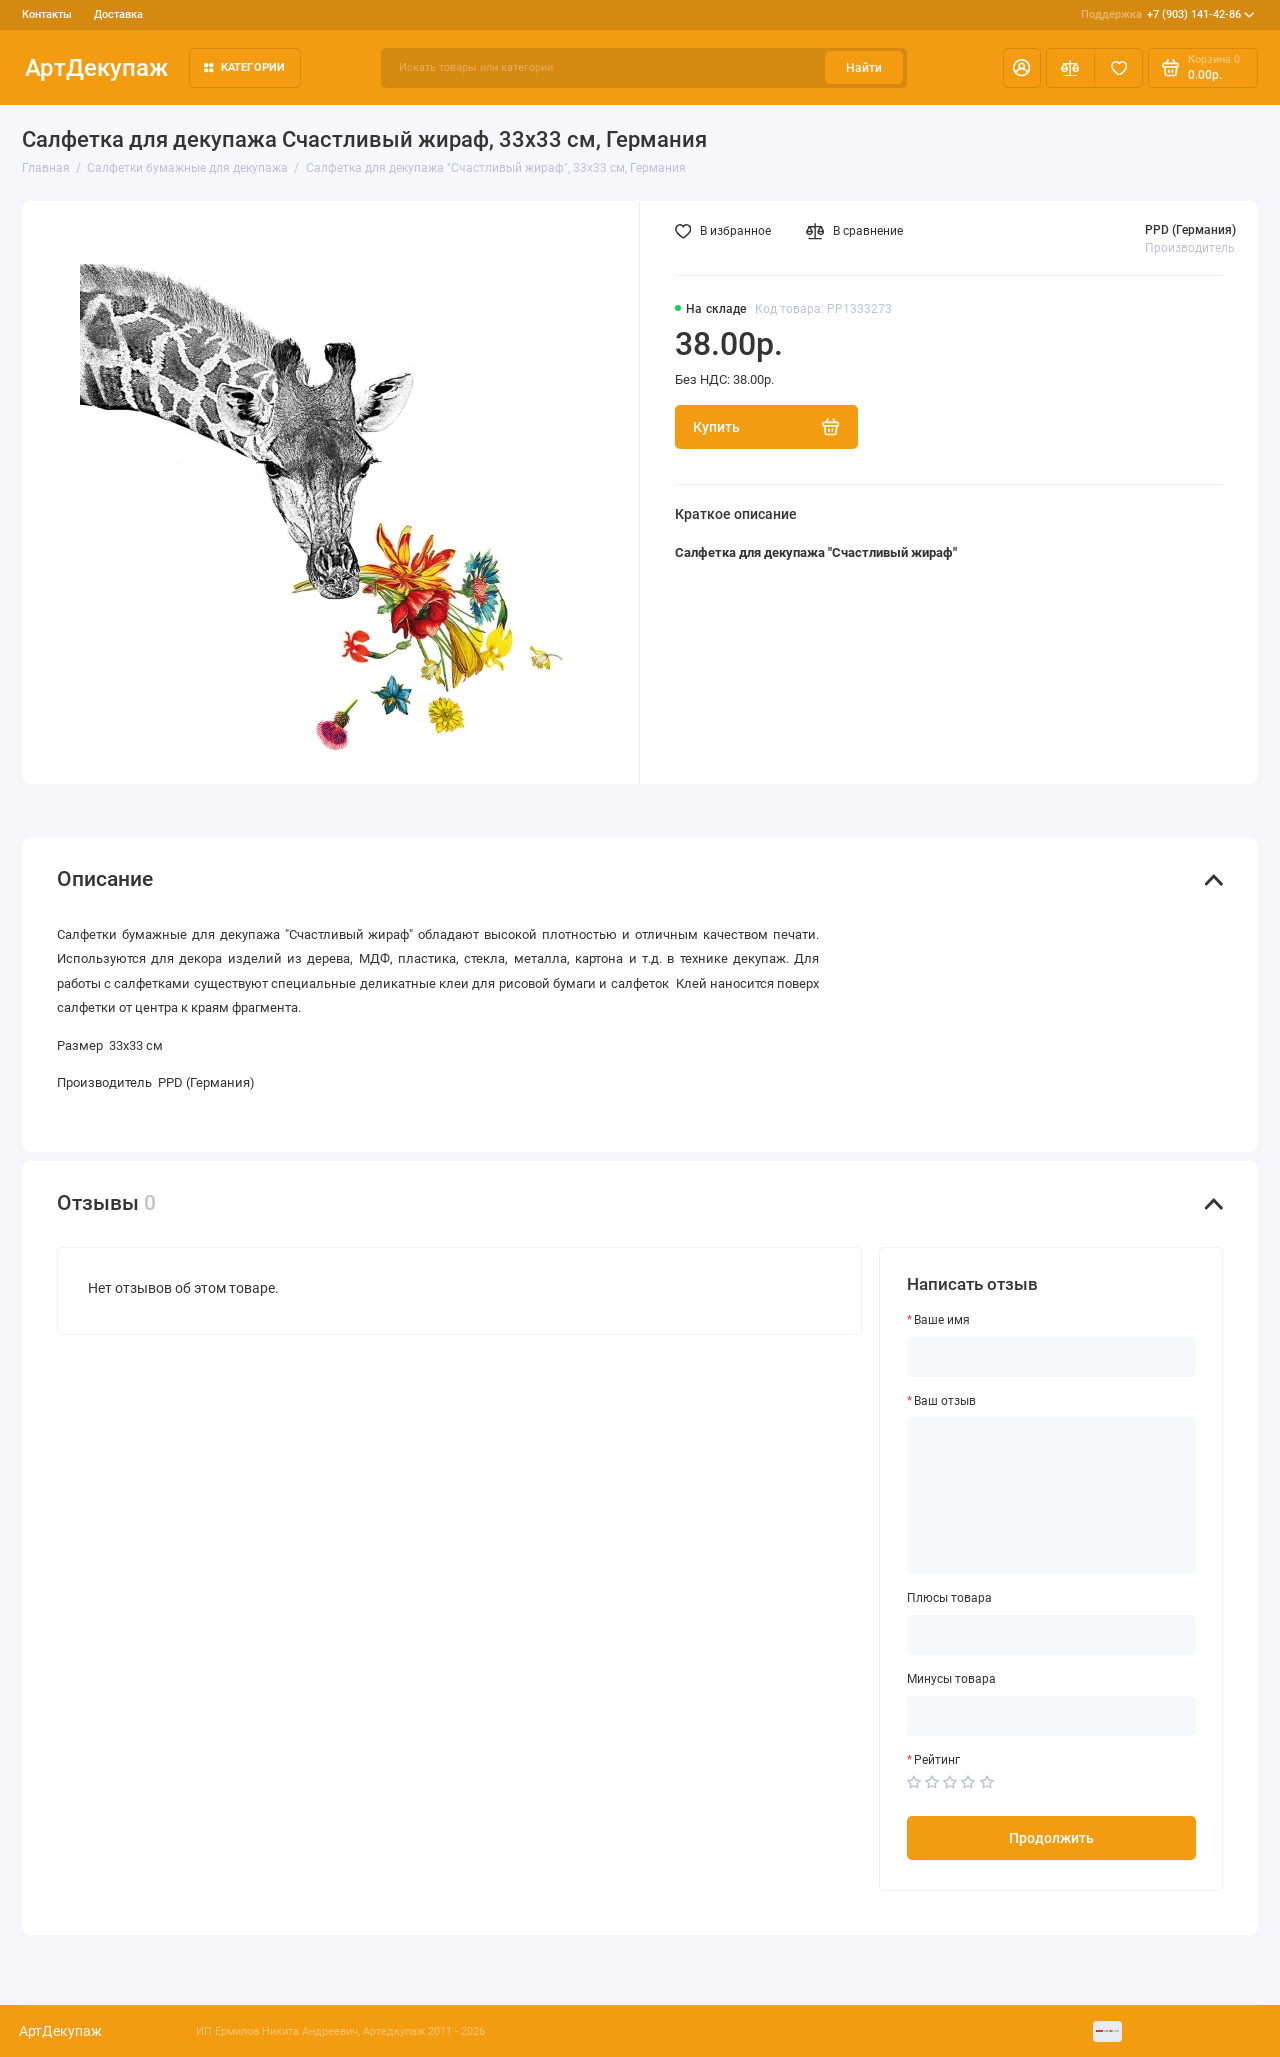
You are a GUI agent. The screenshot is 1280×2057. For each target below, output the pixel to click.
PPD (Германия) (1190, 230)
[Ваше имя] (1052, 1357)
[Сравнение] (1070, 68)
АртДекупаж (96, 67)
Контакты (47, 14)
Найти (864, 68)
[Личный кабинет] (1022, 68)
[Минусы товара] (1052, 1716)
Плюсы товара (949, 1598)
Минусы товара (951, 1679)
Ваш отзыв (945, 1401)
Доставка (118, 14)
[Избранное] (1118, 68)
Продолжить (1051, 1838)
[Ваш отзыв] (1052, 1495)
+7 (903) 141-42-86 (1168, 15)
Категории (245, 67)
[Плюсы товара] (1052, 1635)
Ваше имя (942, 1320)
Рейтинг (937, 1760)
